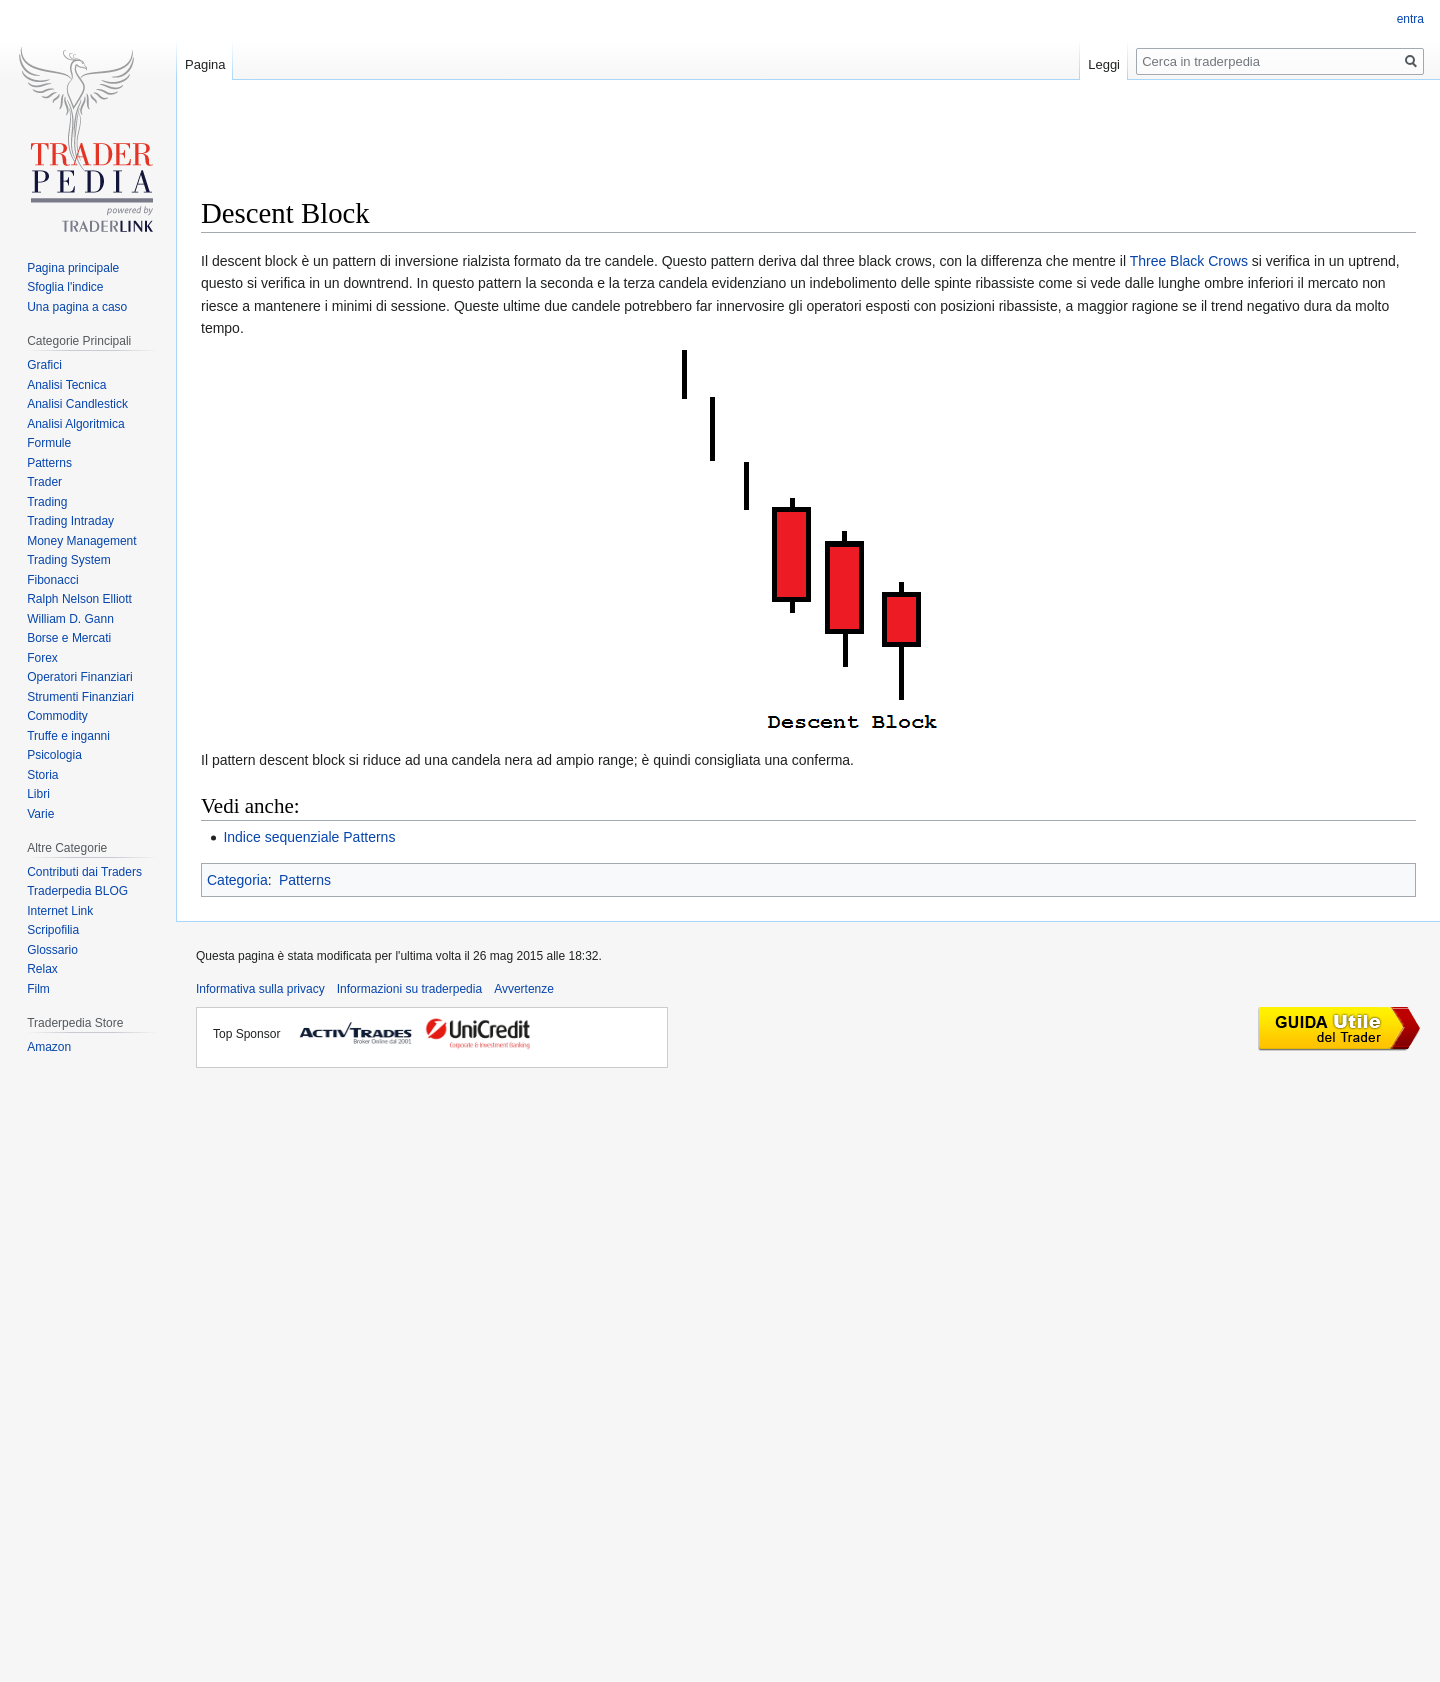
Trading (47, 502)
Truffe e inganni (68, 736)
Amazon (49, 1047)
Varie (40, 814)
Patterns (305, 880)
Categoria (237, 880)
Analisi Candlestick (77, 404)
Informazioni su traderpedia (409, 989)
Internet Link (60, 911)
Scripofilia (53, 930)
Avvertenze (524, 989)
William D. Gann (70, 619)
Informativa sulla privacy (260, 989)
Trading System (69, 560)
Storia (42, 775)
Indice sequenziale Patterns (309, 837)
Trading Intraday (70, 521)
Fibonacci (52, 580)
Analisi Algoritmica (75, 424)
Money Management (81, 541)
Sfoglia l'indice (65, 287)
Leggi (1104, 64)
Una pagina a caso (77, 307)
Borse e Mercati (69, 638)
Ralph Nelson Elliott (79, 599)
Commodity (57, 716)
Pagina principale (73, 268)
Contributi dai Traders (84, 872)
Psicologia (54, 755)
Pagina (205, 64)
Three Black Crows (1189, 261)
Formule (49, 443)
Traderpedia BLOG (77, 891)
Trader (44, 482)
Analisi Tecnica (66, 385)
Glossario (52, 950)
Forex (42, 658)
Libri (38, 794)
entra (1410, 19)
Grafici (44, 365)
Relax (42, 969)
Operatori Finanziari (79, 677)
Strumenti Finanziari (80, 697)
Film (38, 989)
